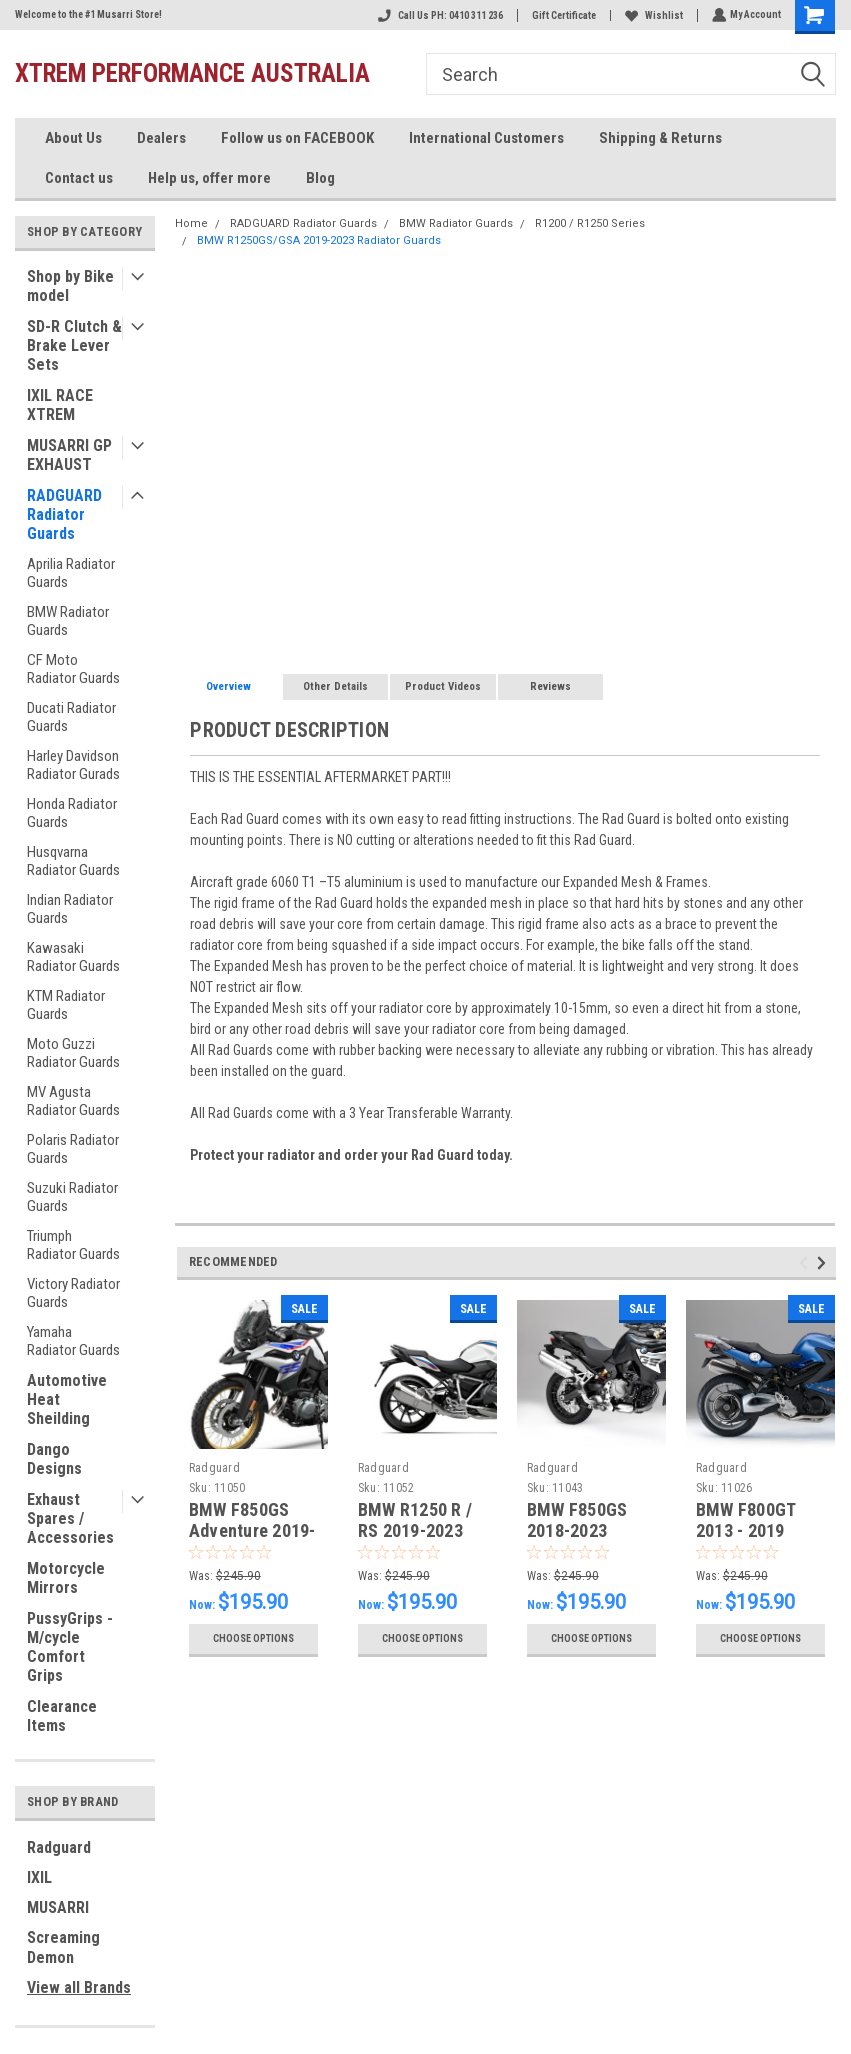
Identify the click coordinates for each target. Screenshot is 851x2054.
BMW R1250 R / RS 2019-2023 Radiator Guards (420, 1530)
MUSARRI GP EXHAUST (69, 455)
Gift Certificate (562, 15)
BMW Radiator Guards (68, 621)
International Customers (486, 138)
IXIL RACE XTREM (60, 405)
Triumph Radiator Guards (73, 1245)
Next (824, 1263)
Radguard (59, 1847)
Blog (320, 178)
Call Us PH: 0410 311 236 (438, 15)
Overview (228, 686)
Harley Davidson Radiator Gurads (73, 765)
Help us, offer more (209, 178)
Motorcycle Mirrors (66, 1578)
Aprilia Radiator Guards (71, 573)
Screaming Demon (63, 1947)
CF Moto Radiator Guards (73, 669)
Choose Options (253, 1638)
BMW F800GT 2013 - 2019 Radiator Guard (753, 1530)
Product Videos (443, 686)
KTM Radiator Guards (66, 1005)
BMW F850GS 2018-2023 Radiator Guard (584, 1530)
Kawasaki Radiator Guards (73, 957)
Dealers (161, 138)
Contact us (79, 178)
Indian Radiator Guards (70, 909)
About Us (73, 138)
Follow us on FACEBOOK (297, 138)
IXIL (39, 1877)
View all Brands (79, 1987)
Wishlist (652, 15)
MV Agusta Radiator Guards (73, 1101)
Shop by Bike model (70, 286)
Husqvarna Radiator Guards (73, 861)
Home (191, 223)
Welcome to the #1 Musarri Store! (88, 14)
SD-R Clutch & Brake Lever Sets (74, 345)
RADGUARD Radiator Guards (64, 514)
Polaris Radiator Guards (73, 1149)
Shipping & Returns (660, 138)
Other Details (335, 686)
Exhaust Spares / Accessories (70, 1518)
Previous (806, 1263)
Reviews (550, 686)
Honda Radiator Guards (72, 813)
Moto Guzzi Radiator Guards (73, 1053)
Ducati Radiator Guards (71, 717)
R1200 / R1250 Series (590, 223)
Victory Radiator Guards (73, 1293)
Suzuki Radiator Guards (72, 1197)
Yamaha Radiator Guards (73, 1341)
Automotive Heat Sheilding (67, 1399)
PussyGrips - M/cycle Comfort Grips (70, 1647)
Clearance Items (62, 1716)
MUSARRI (58, 1907)
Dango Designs (54, 1459)
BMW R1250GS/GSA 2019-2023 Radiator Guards (319, 240)
